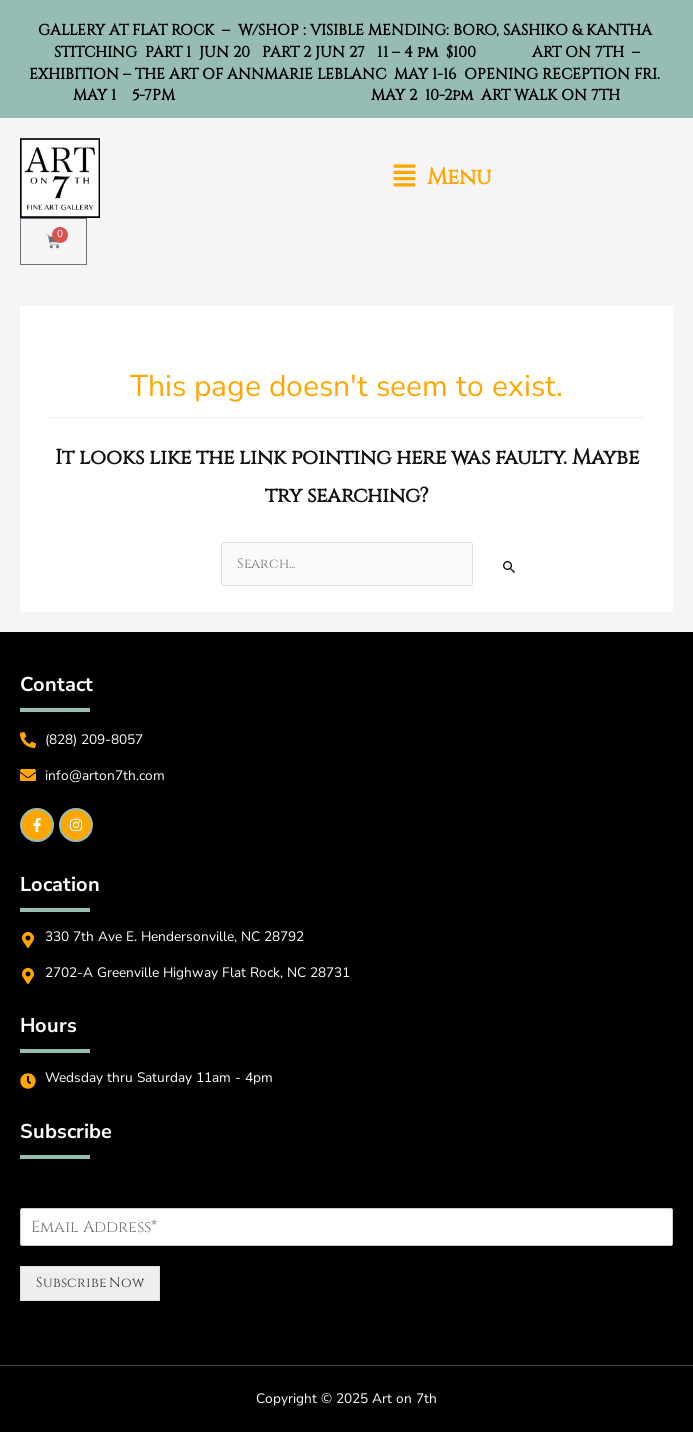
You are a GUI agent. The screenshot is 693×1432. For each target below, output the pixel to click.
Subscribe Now (90, 1283)
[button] (441, 178)
